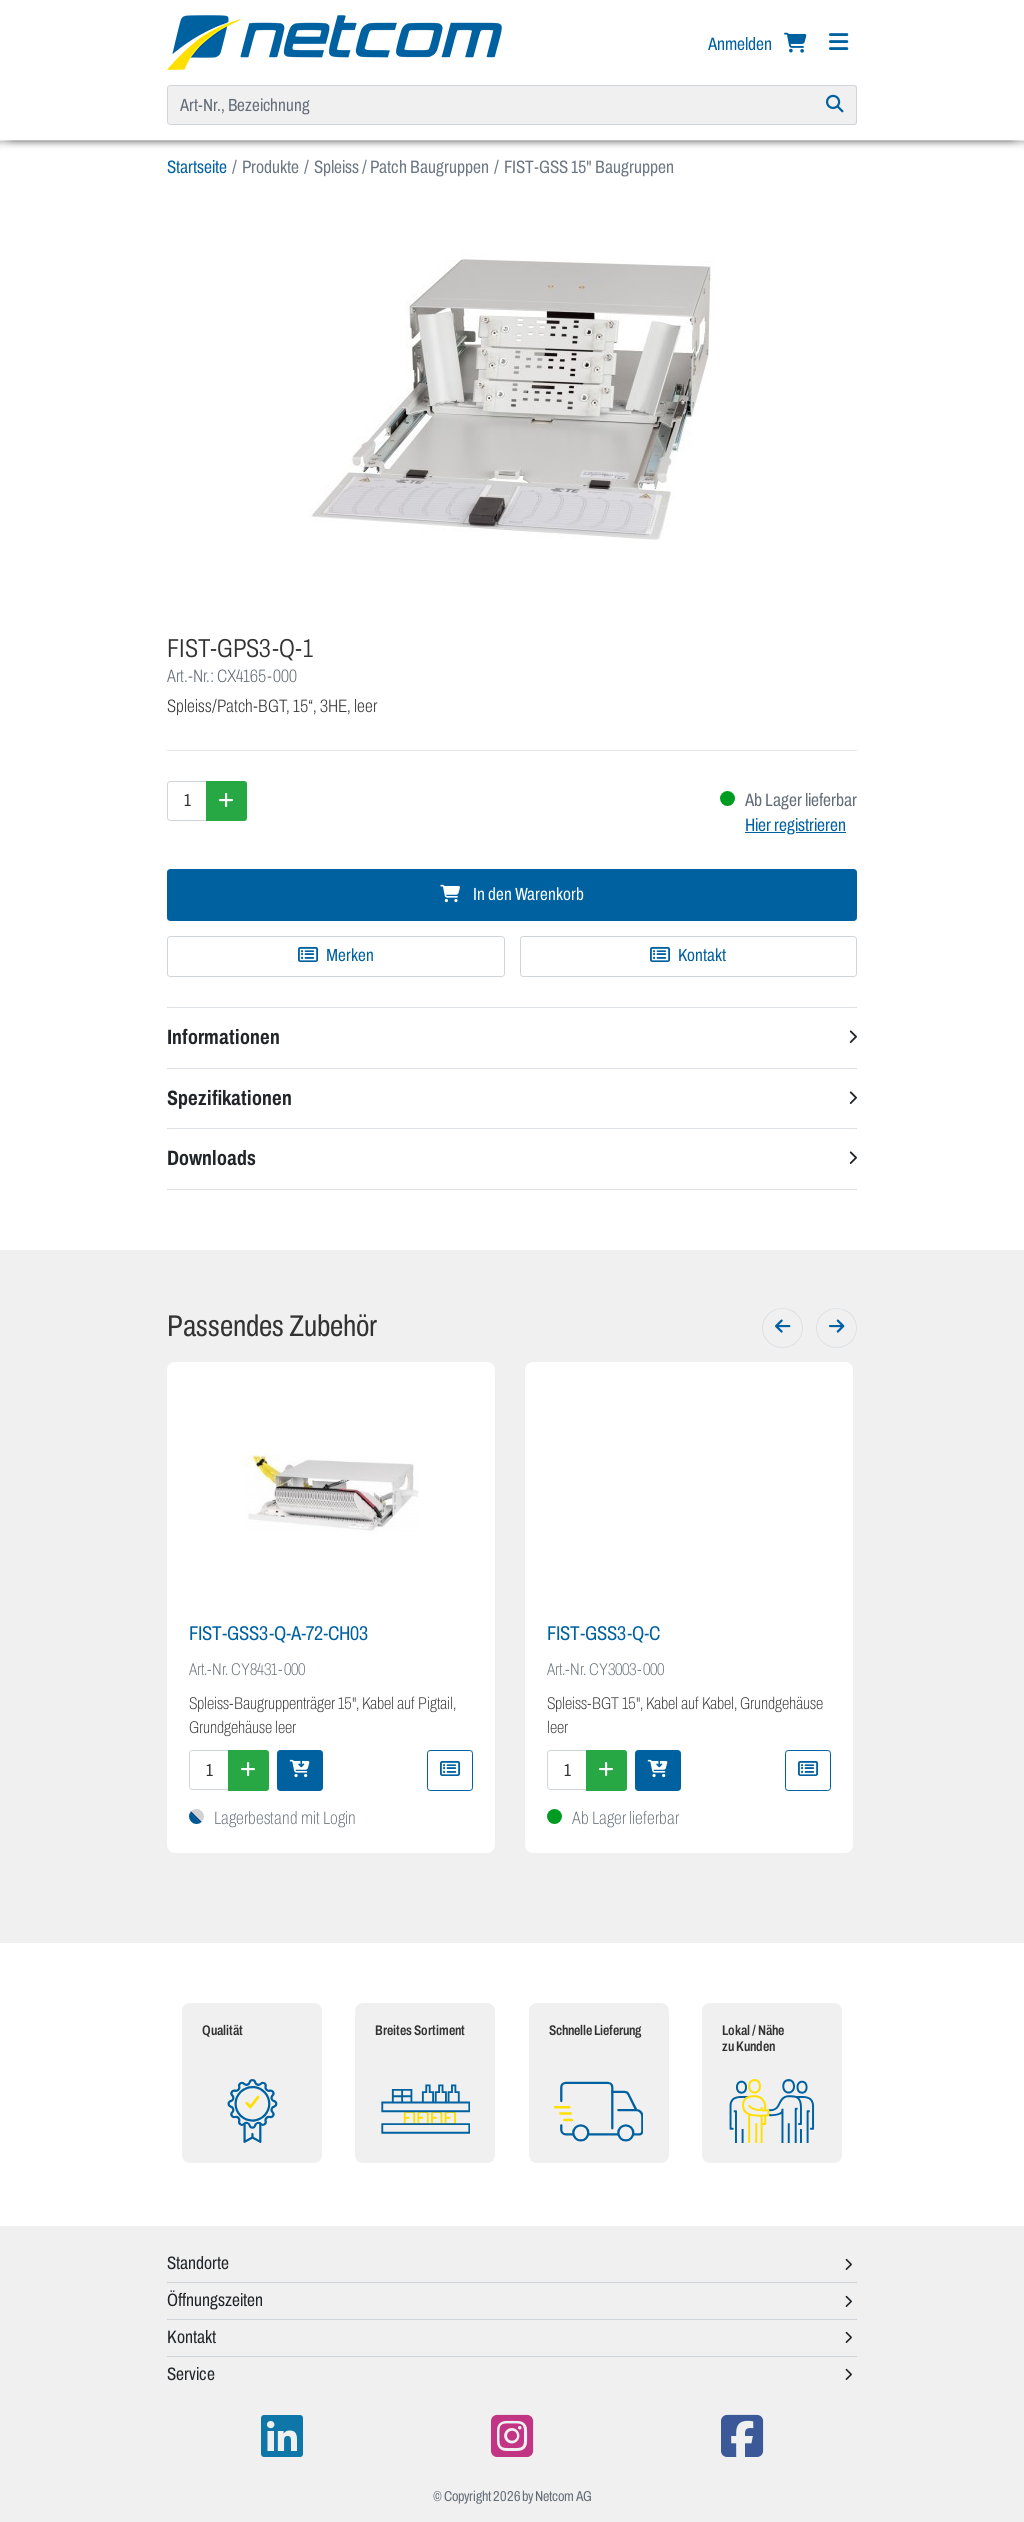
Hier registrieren (795, 825)
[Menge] (187, 801)
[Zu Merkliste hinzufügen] (336, 956)
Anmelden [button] (741, 44)
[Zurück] (782, 1328)
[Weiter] (836, 1328)
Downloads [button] (211, 1158)
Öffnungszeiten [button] (215, 2300)
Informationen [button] (223, 1037)
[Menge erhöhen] (226, 801)
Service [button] (191, 2374)
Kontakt (688, 955)
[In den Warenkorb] (300, 1770)
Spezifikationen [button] (229, 1098)
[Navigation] (838, 42)
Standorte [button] (198, 2263)
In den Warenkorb (512, 894)
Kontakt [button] (191, 2337)
